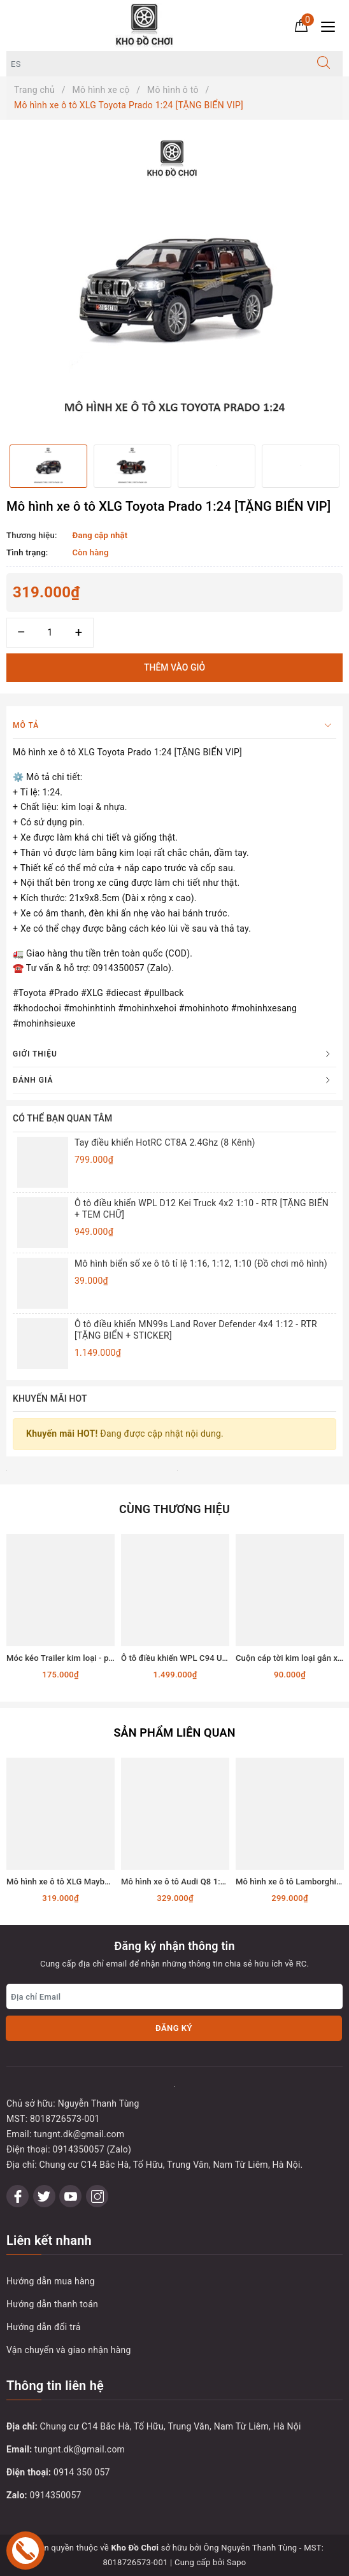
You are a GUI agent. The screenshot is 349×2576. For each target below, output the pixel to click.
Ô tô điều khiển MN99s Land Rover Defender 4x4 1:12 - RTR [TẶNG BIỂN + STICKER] (196, 1330)
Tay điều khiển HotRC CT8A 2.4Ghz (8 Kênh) (165, 1142)
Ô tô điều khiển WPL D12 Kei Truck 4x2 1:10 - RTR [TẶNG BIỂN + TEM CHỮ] (202, 1209)
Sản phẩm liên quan (174, 1732)
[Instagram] (97, 2196)
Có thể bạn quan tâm (62, 1118)
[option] (174, 282)
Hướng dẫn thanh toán (52, 2304)
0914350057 (56, 2495)
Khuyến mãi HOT (50, 1398)
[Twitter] (44, 2196)
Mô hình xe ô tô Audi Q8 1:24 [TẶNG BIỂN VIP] (207, 1881)
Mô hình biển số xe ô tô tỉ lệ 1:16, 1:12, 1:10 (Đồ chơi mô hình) (201, 1263)
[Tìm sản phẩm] (155, 63)
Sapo (236, 2562)
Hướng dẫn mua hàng (50, 2281)
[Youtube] (70, 2196)
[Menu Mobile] (331, 25)
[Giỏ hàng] (301, 25)
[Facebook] (17, 2196)
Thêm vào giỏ (174, 667)
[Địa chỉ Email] (174, 1996)
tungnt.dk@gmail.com (79, 2449)
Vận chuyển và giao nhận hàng (68, 2350)
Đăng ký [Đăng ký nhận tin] (173, 2028)
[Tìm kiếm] (323, 63)
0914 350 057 (81, 2472)
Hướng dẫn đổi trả (43, 2327)
